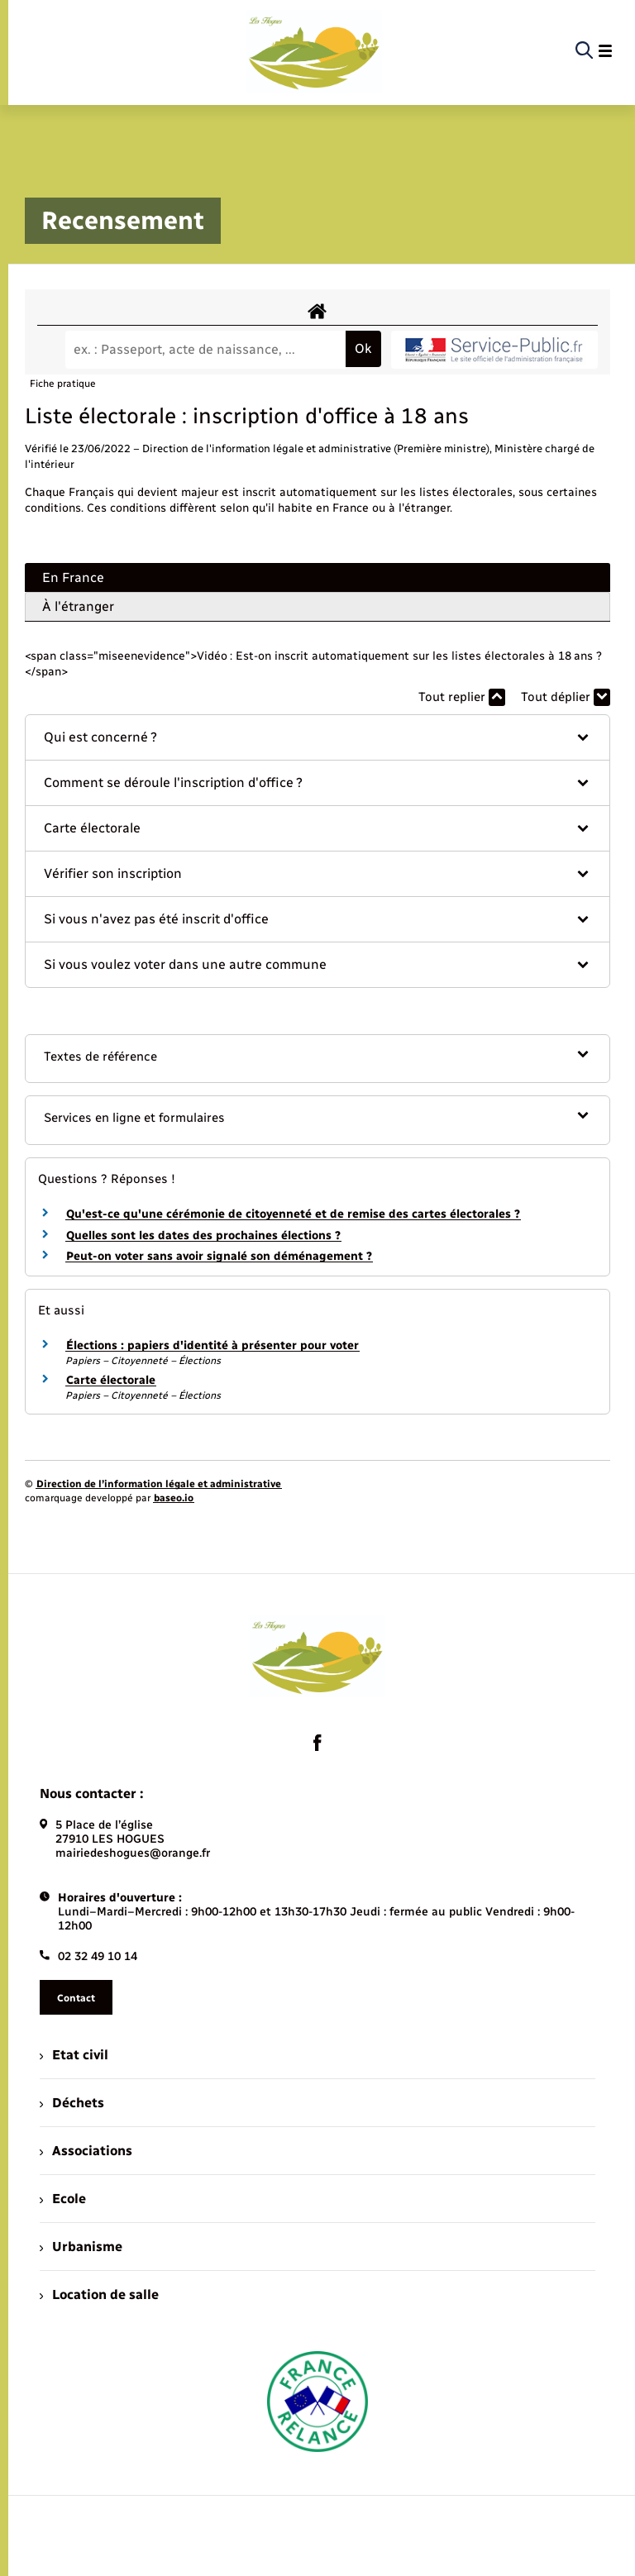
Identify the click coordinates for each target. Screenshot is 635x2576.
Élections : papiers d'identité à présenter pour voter (212, 1345)
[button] (317, 737)
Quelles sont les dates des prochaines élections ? (203, 1235)
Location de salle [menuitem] (99, 2294)
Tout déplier (565, 697)
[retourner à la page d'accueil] (314, 51)
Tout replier (461, 697)
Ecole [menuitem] (63, 2198)
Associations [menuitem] (86, 2151)
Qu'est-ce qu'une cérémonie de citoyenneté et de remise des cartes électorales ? (293, 1214)
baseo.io (173, 1498)
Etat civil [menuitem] (74, 2055)
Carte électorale (110, 1380)
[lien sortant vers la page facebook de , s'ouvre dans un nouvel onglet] (317, 1742)
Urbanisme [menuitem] (81, 2246)
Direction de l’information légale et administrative (158, 1484)
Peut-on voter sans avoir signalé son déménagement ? (219, 1256)
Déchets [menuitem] (72, 2103)
